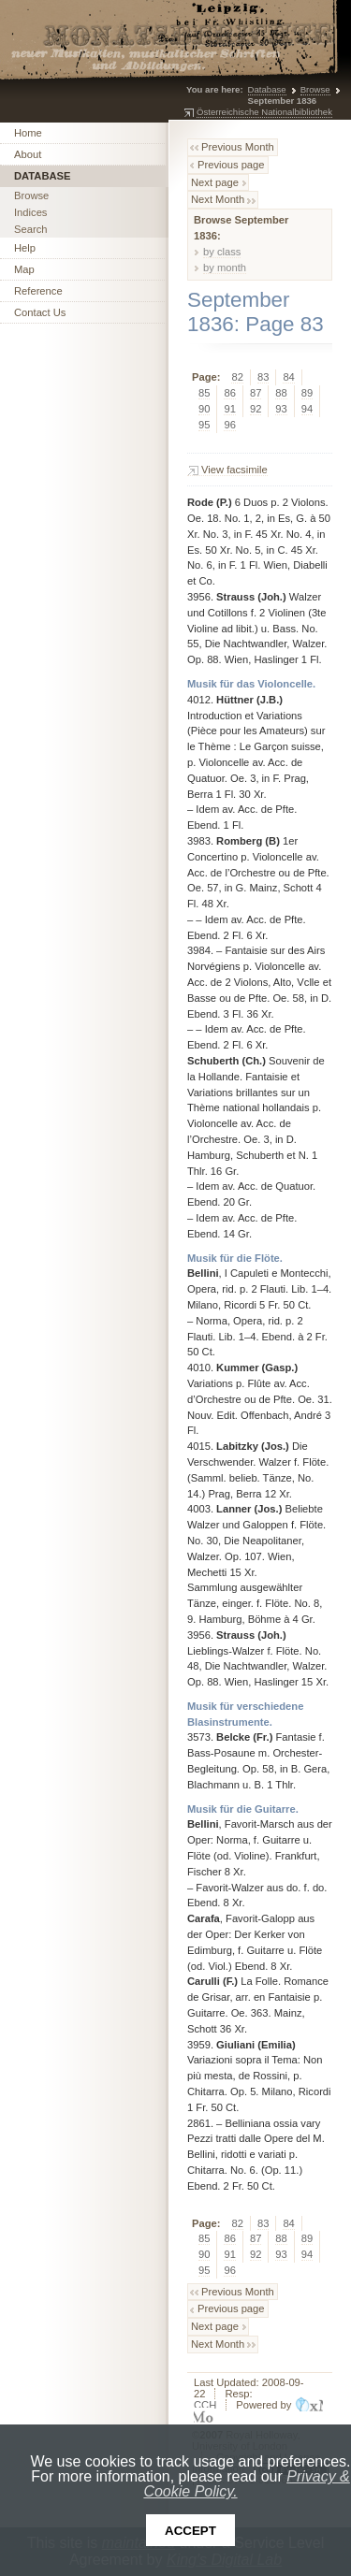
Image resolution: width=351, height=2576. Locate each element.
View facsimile (234, 469)
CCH (205, 2404)
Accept (190, 2531)
